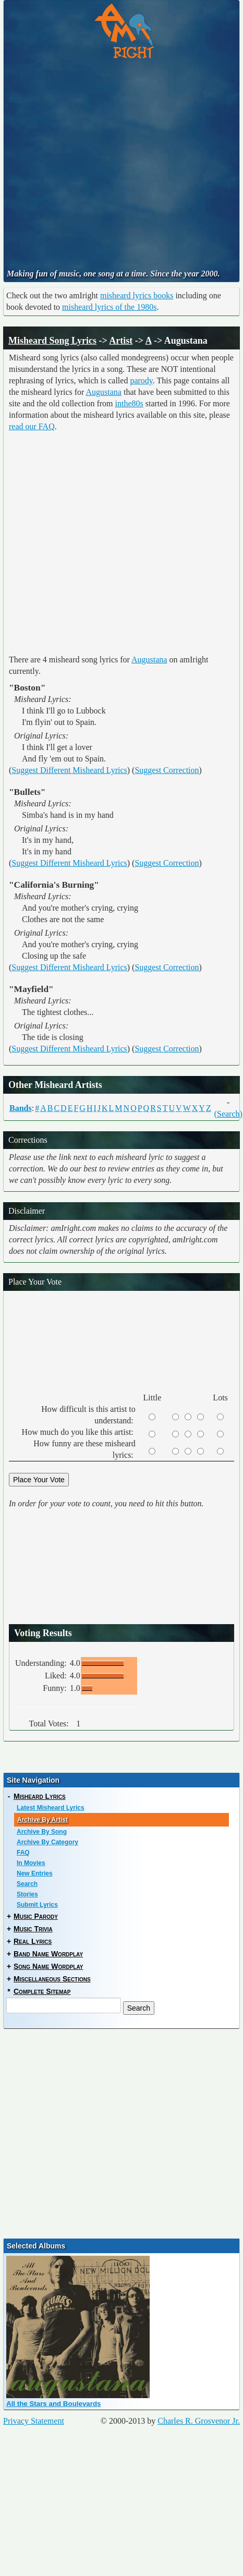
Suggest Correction (167, 770)
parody (141, 380)
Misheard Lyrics (40, 1796)
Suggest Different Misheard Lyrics (69, 770)
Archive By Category (47, 1842)
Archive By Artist (42, 1819)
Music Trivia (33, 1929)
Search (27, 1884)
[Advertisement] (98, 165)
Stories (27, 1894)
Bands (20, 1108)
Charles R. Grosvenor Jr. (198, 2420)
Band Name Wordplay (48, 1954)
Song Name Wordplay (48, 1966)
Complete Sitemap (42, 1991)
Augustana (104, 392)
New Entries (35, 1873)
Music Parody (36, 1916)
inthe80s (129, 403)
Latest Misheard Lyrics (50, 1807)
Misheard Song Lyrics (52, 340)
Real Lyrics (33, 1941)
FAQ (23, 1852)
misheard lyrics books (136, 295)
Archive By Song (42, 1831)
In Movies (31, 1863)
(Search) (228, 1113)
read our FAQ (32, 426)
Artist (120, 340)
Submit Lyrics (37, 1904)
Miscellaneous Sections (52, 1979)
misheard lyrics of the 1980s (109, 307)
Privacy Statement (33, 2420)
